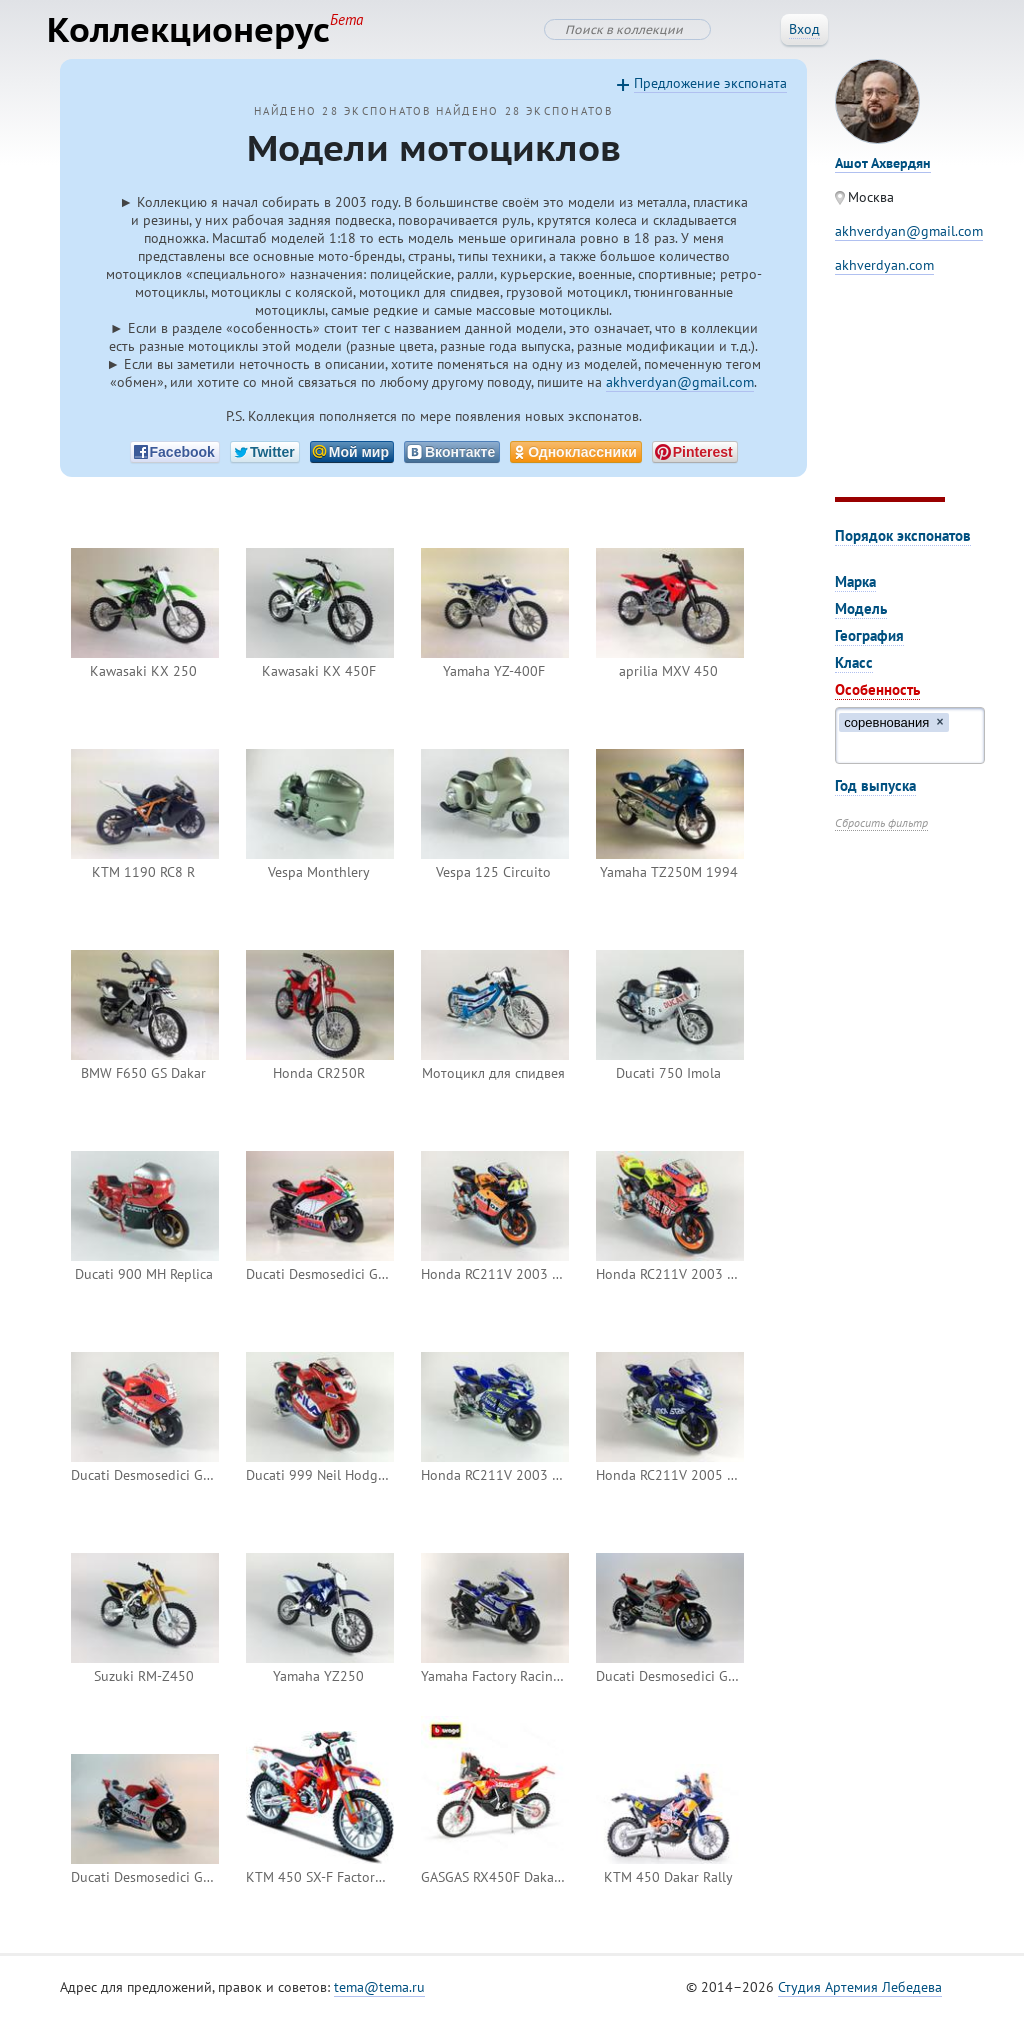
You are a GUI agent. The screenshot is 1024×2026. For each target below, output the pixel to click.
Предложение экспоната (710, 91)
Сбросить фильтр (881, 830)
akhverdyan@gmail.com (680, 390)
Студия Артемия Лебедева (860, 1995)
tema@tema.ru (379, 1995)
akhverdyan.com (884, 273)
